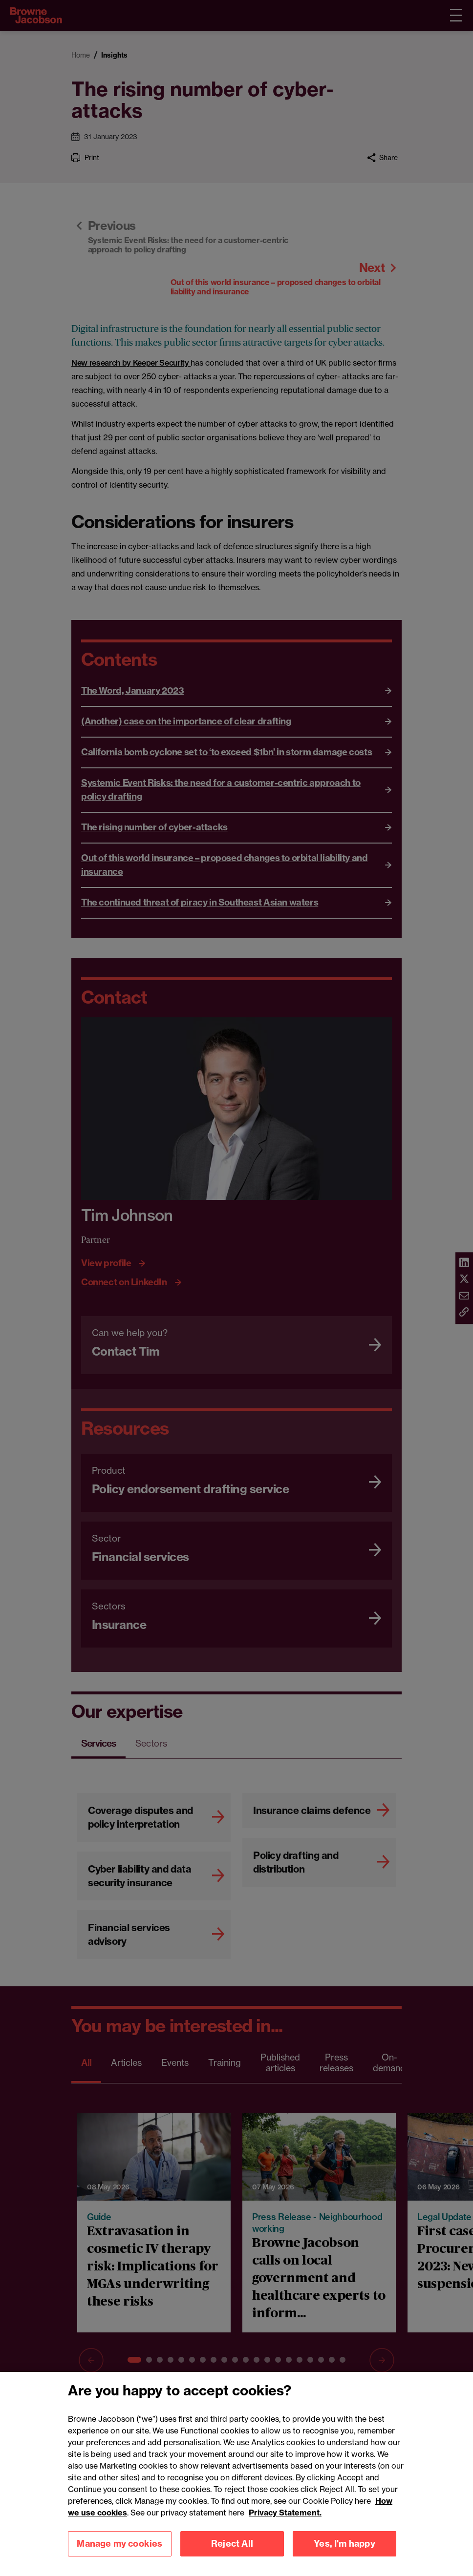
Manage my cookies (119, 2555)
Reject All (232, 2555)
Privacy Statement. (285, 2524)
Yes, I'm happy (344, 2555)
